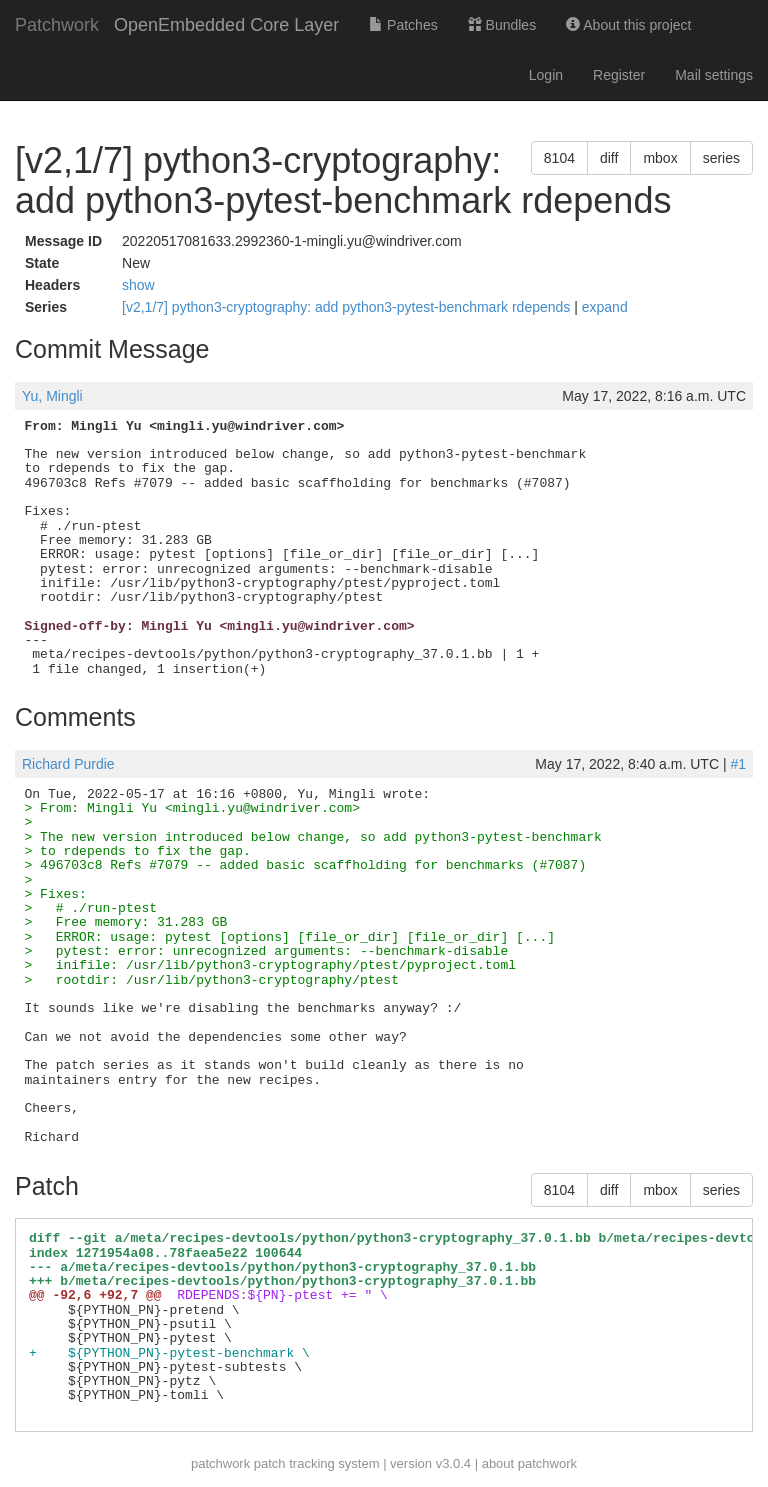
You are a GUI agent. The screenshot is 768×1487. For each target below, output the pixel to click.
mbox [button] (660, 158)
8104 (559, 158)
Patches (403, 25)
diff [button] (609, 158)
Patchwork (57, 25)
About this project (628, 25)
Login (546, 75)
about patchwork (529, 1463)
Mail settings (714, 75)
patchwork (220, 1463)
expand (605, 307)
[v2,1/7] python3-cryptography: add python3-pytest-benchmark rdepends (348, 307)
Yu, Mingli (52, 396)
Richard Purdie (68, 764)
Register (619, 75)
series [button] (721, 158)
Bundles (502, 25)
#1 (738, 764)
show (138, 285)
